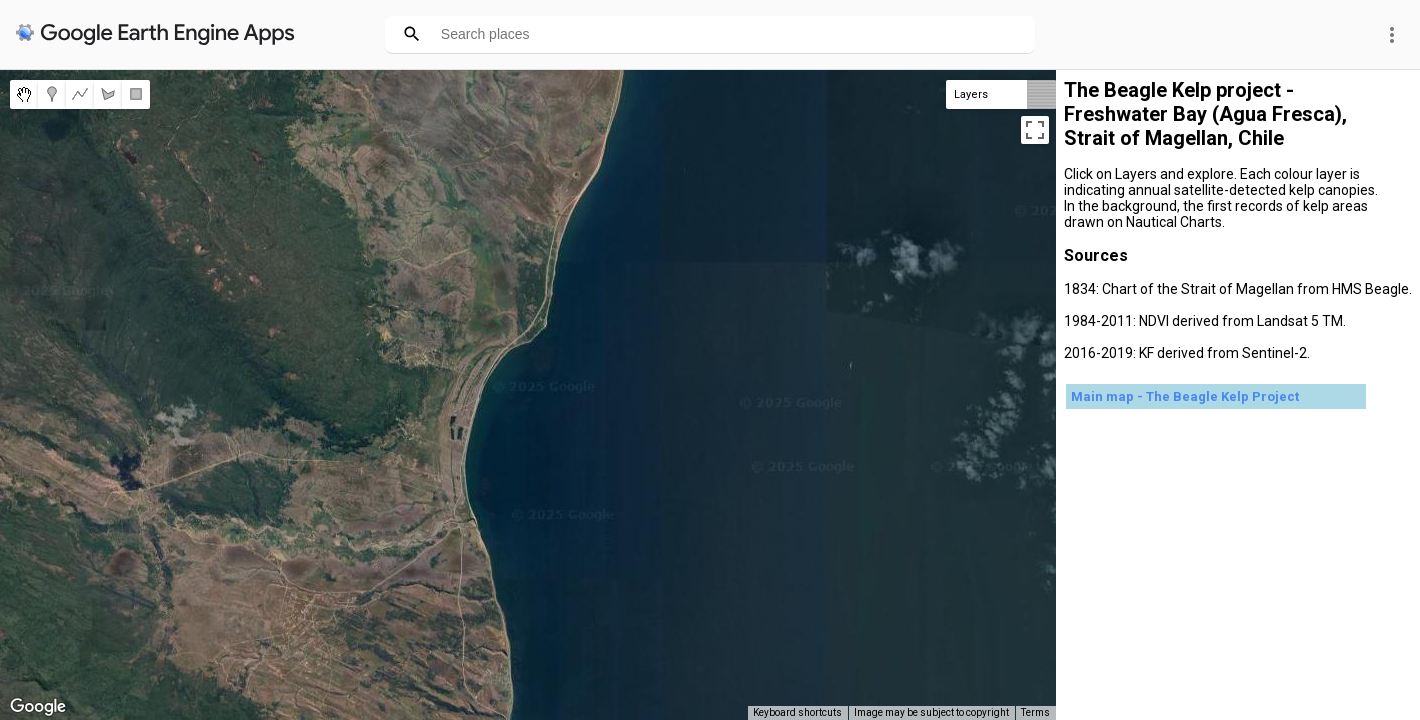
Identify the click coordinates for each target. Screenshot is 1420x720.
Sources (1096, 255)
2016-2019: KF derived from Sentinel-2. (1187, 353)
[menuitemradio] (24, 94)
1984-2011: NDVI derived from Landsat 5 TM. (1205, 321)
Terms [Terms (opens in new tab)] (1035, 712)
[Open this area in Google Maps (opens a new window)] (38, 707)
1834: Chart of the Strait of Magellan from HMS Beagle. (1238, 289)
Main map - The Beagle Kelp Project (1185, 396)
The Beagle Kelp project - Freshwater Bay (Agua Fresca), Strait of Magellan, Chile (1205, 114)
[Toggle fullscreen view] (1035, 130)
